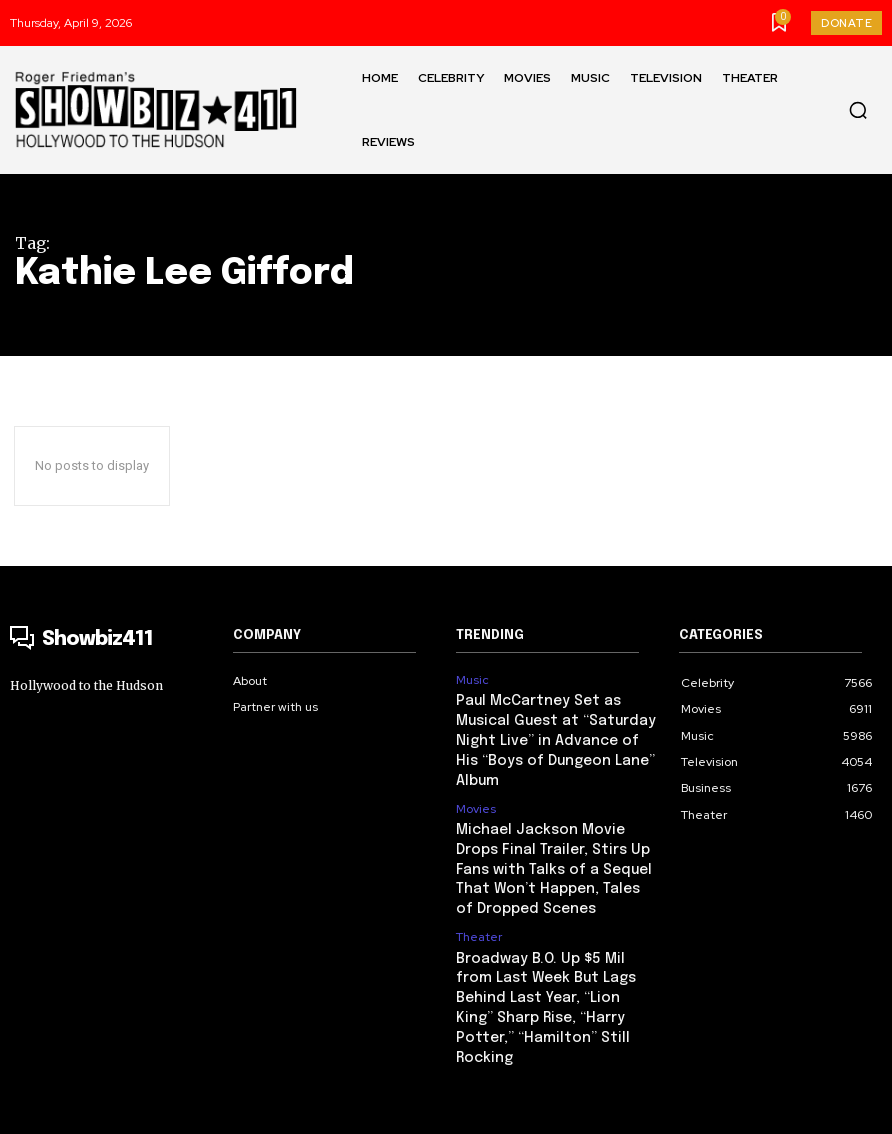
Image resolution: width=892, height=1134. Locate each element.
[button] (858, 110)
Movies (476, 782)
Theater (479, 902)
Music (472, 680)
